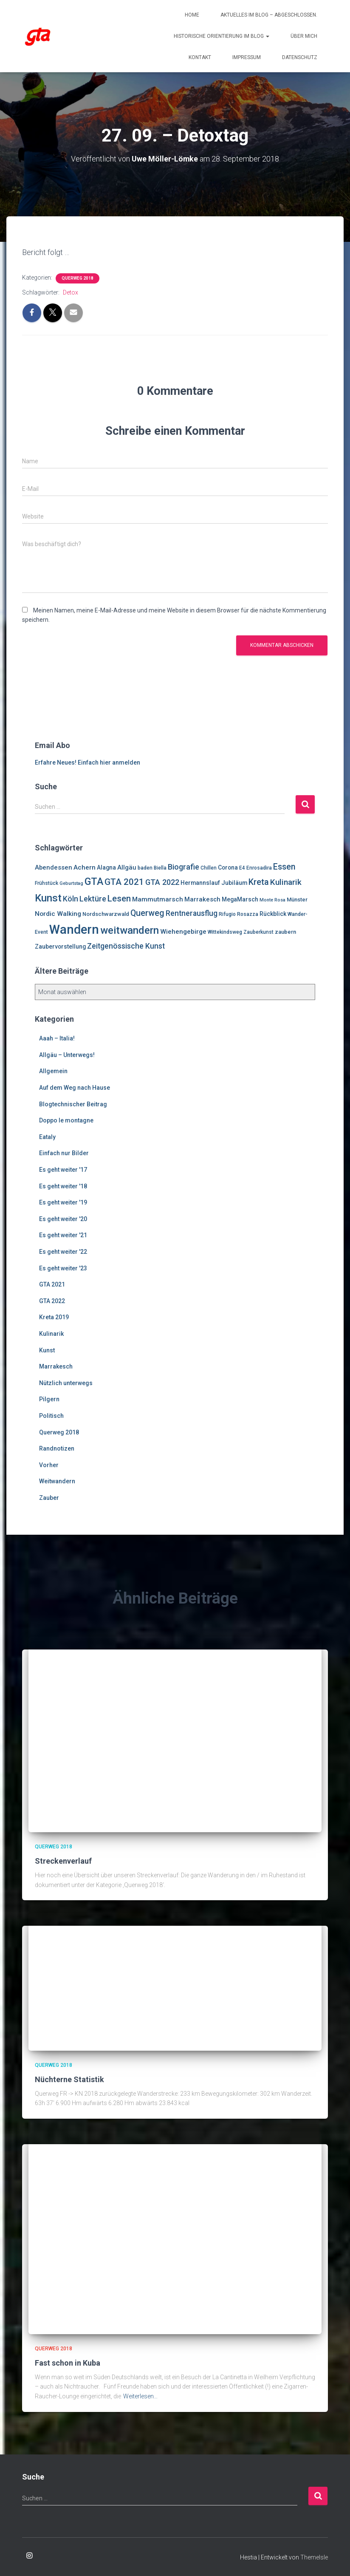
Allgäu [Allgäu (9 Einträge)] (126, 867)
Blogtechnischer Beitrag (73, 1103)
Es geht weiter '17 (63, 1169)
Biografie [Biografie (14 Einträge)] (183, 866)
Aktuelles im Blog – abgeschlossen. (268, 15)
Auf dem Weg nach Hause (74, 1087)
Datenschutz (299, 57)
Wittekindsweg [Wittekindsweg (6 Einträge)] (225, 932)
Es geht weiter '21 (63, 1235)
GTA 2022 (52, 1300)
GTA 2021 (52, 1284)
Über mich (304, 36)
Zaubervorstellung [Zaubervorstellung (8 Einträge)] (60, 946)
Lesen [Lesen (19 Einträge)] (119, 898)
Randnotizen (56, 1448)
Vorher (49, 1464)
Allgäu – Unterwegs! (67, 1054)
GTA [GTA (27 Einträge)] (94, 881)
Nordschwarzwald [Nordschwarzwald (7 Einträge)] (105, 913)
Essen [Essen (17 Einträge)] (284, 867)
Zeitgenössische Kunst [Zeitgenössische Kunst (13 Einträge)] (126, 945)
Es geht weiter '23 (63, 1267)
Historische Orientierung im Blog (221, 36)
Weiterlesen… (140, 2395)
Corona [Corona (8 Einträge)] (228, 867)
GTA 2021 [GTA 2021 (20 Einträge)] (124, 882)
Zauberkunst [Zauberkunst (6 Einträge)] (258, 932)
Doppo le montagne (66, 1120)
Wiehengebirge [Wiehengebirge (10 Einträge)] (183, 931)
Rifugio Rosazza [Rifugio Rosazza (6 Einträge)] (238, 914)
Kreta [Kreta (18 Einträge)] (258, 882)
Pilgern (49, 1399)
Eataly (47, 1136)
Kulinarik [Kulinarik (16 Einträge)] (286, 882)
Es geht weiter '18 (63, 1185)
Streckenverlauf (63, 1860)
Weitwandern (57, 1481)
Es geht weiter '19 (63, 1202)
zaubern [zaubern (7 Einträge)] (285, 932)
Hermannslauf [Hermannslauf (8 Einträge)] (200, 882)
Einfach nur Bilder (64, 1153)
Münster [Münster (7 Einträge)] (297, 899)
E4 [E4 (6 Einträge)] (242, 868)
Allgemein (53, 1071)
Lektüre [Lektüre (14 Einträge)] (92, 898)
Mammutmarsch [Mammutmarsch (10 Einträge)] (157, 899)
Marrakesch (56, 1366)
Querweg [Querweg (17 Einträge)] (147, 913)
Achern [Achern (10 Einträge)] (84, 867)
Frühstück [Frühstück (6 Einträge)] (46, 883)
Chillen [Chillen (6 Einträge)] (208, 868)
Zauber (49, 1497)
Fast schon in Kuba (67, 2362)
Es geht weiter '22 (63, 1251)
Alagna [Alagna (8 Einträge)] (106, 867)
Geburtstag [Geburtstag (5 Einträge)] (71, 883)
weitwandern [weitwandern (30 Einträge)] (129, 930)
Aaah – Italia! (57, 1038)
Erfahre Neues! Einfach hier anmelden (87, 762)
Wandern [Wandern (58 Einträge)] (74, 929)
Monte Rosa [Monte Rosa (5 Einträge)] (272, 899)
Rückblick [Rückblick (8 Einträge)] (273, 913)
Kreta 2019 (54, 1317)
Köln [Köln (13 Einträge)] (70, 898)
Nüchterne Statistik (69, 2078)
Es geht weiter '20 (63, 1218)
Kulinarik (51, 1333)
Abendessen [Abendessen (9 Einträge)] (53, 867)
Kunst (47, 1349)
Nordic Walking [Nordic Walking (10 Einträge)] (58, 913)
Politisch (51, 1415)
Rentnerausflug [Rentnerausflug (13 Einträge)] (191, 913)
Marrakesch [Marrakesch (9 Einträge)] (202, 899)
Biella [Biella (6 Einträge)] (160, 868)
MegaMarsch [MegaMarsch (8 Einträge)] (240, 899)
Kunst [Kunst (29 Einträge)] (48, 898)
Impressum (246, 57)
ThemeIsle (314, 2557)
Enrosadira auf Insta (29, 2556)
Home (192, 15)
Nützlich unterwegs (66, 1382)
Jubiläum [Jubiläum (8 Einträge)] (234, 882)
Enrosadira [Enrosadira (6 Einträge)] (259, 868)
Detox (70, 292)
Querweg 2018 (77, 277)
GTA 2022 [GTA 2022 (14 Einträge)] (162, 882)
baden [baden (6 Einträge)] (145, 868)
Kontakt (200, 57)
